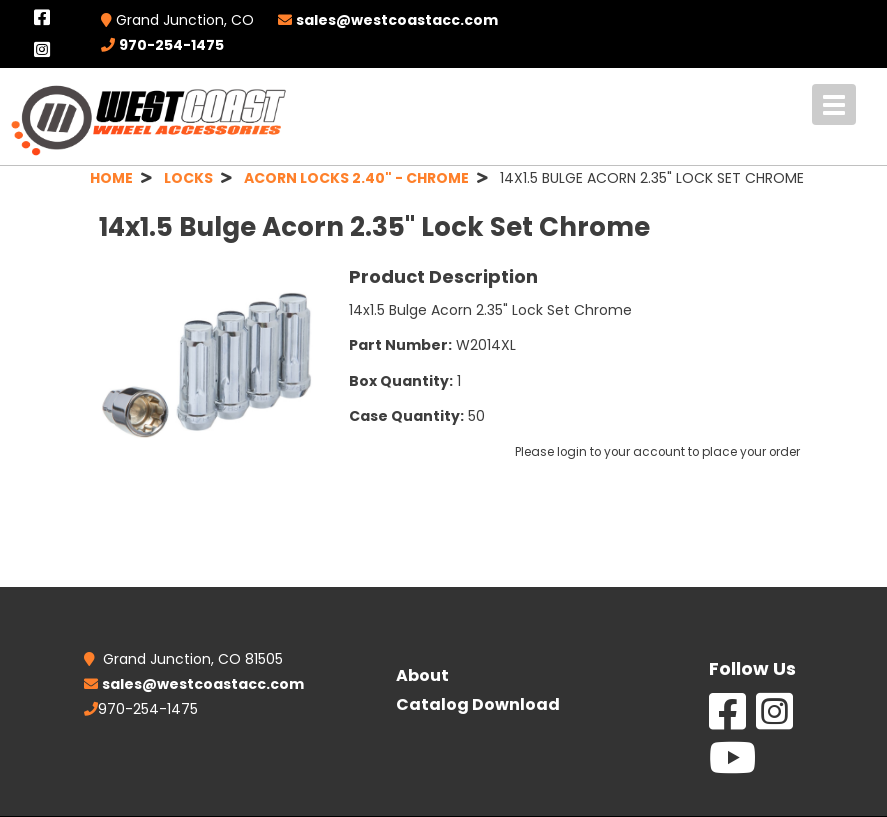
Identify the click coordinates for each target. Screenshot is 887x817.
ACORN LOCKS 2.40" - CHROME (356, 178)
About (422, 675)
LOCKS (188, 178)
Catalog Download (478, 704)
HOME (111, 178)
